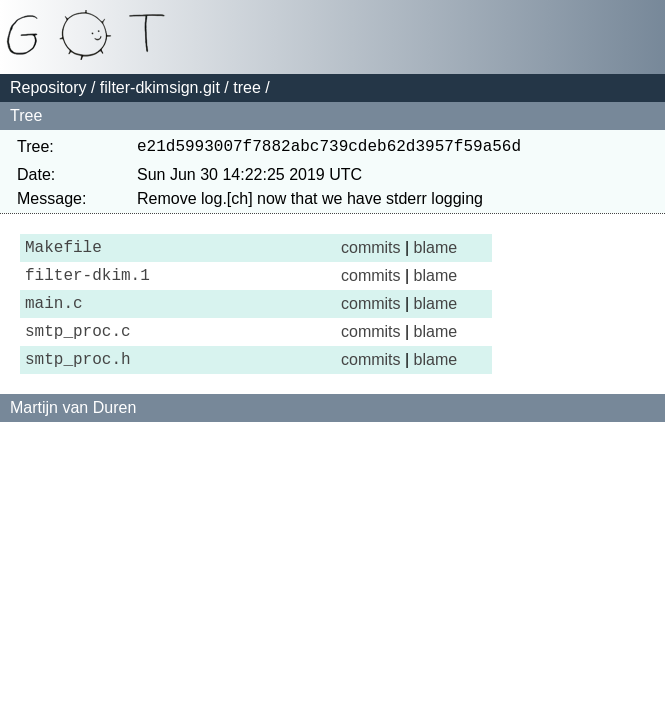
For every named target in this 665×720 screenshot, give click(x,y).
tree (247, 87)
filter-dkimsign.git (160, 87)
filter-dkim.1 (87, 286)
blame (436, 253)
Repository (48, 87)
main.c (54, 318)
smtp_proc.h (78, 382)
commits (371, 253)
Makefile (63, 254)
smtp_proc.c (78, 350)
